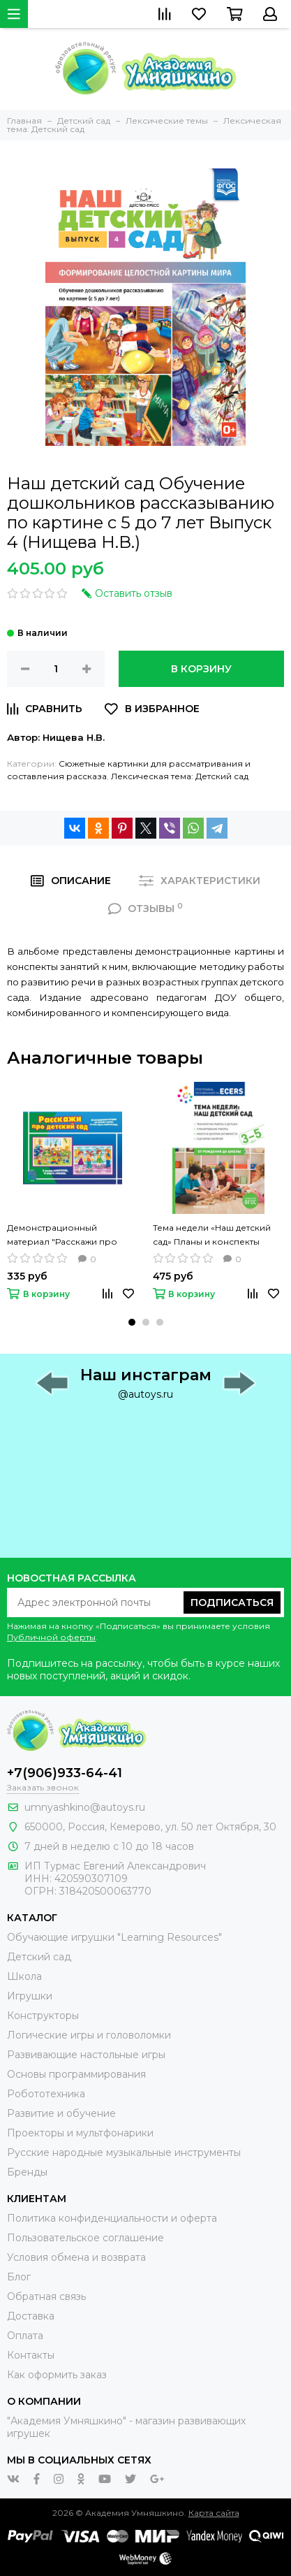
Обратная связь (46, 2296)
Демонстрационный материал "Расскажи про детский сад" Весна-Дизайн (67, 1235)
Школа (24, 1976)
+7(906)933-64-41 (64, 1773)
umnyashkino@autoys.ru (84, 1807)
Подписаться (232, 1602)
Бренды (27, 2172)
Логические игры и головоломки (89, 2035)
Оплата (25, 2335)
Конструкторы (43, 2015)
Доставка (30, 2316)
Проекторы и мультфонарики (80, 2133)
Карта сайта (213, 2513)
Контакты (30, 2355)
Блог (19, 2277)
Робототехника (46, 2093)
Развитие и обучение (61, 2113)
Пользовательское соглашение (85, 2237)
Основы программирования (76, 2074)
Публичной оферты (51, 1637)
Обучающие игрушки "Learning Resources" (114, 1937)
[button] (131, 1322)
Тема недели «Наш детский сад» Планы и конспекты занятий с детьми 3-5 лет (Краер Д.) (212, 1235)
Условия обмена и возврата (76, 2257)
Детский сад (39, 1957)
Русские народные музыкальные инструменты (124, 2152)
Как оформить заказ (57, 2374)
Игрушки (29, 1996)
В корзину (201, 669)
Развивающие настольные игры (86, 2054)
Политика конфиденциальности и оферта (112, 2218)
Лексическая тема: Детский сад (179, 776)
